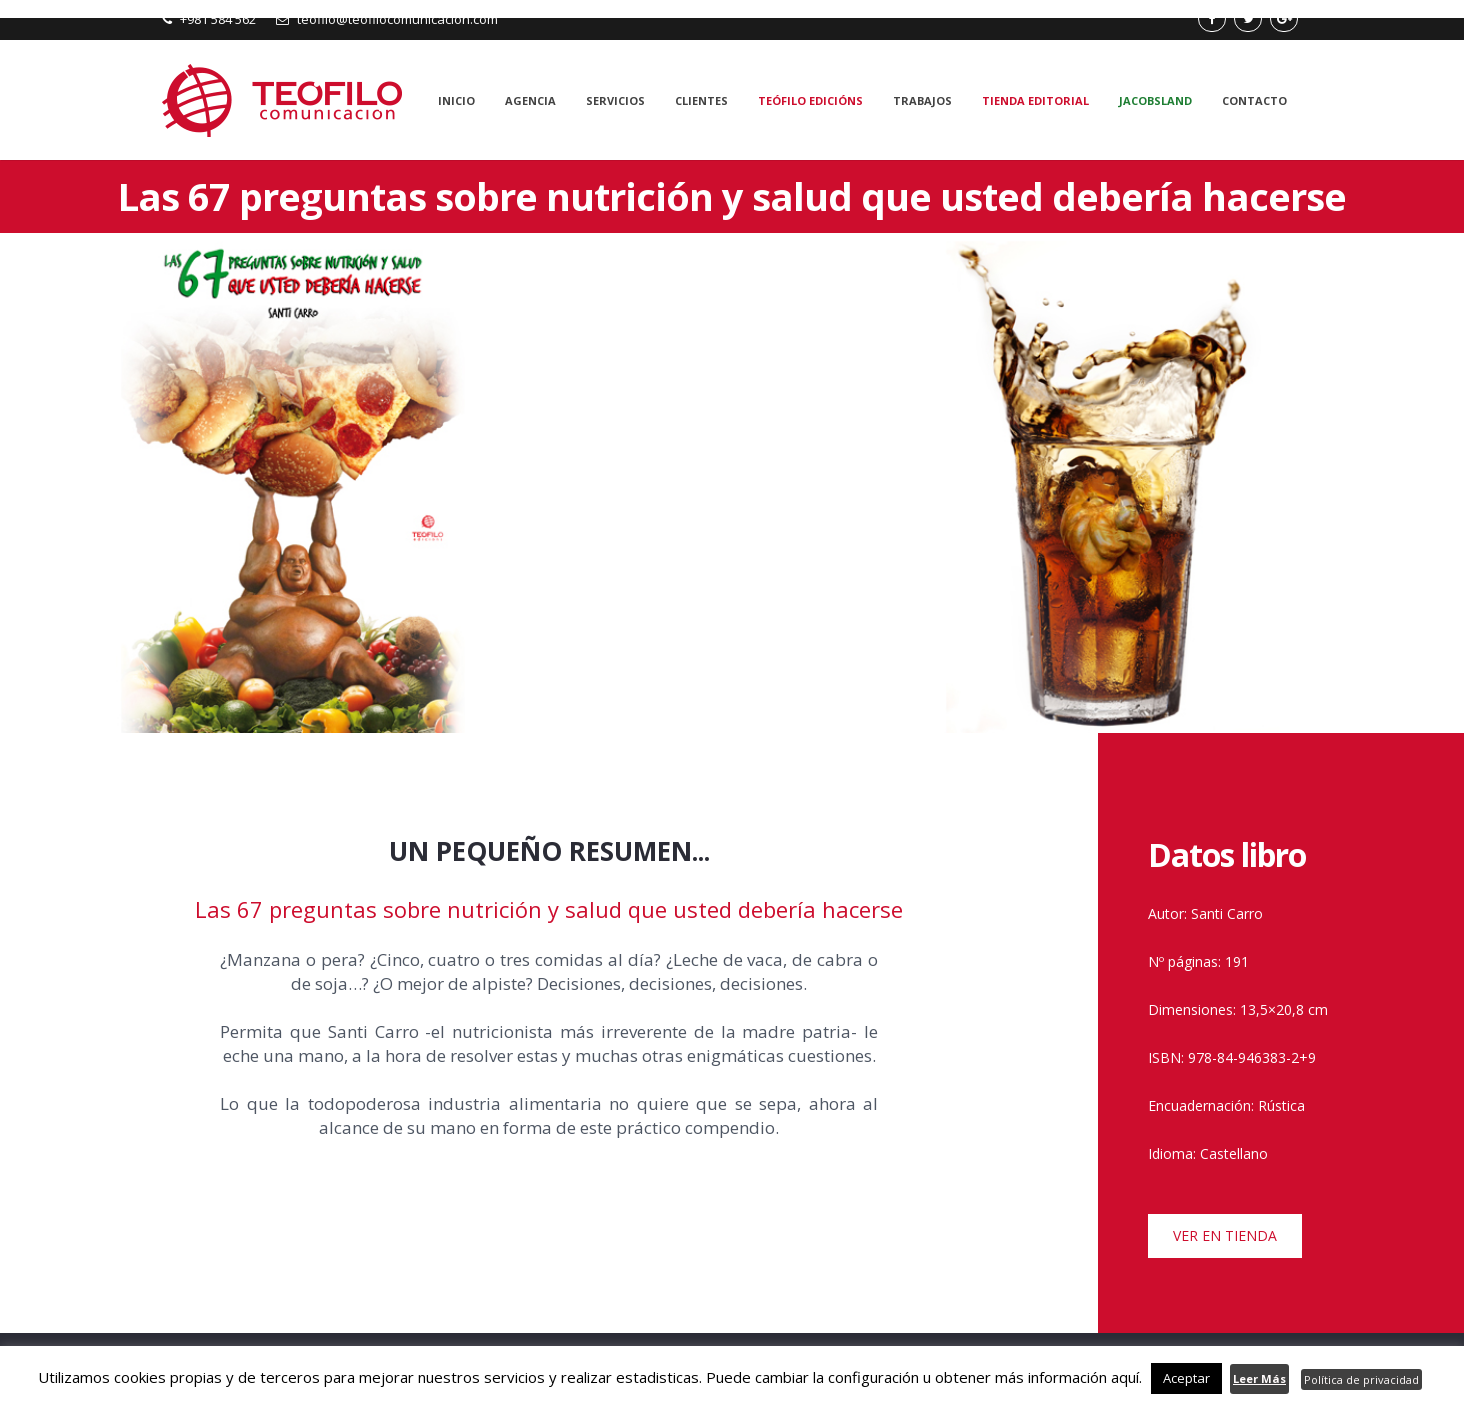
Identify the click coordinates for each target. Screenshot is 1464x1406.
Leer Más (1259, 1378)
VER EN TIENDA (1225, 1235)
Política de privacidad (1361, 1379)
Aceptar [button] (1186, 1378)
